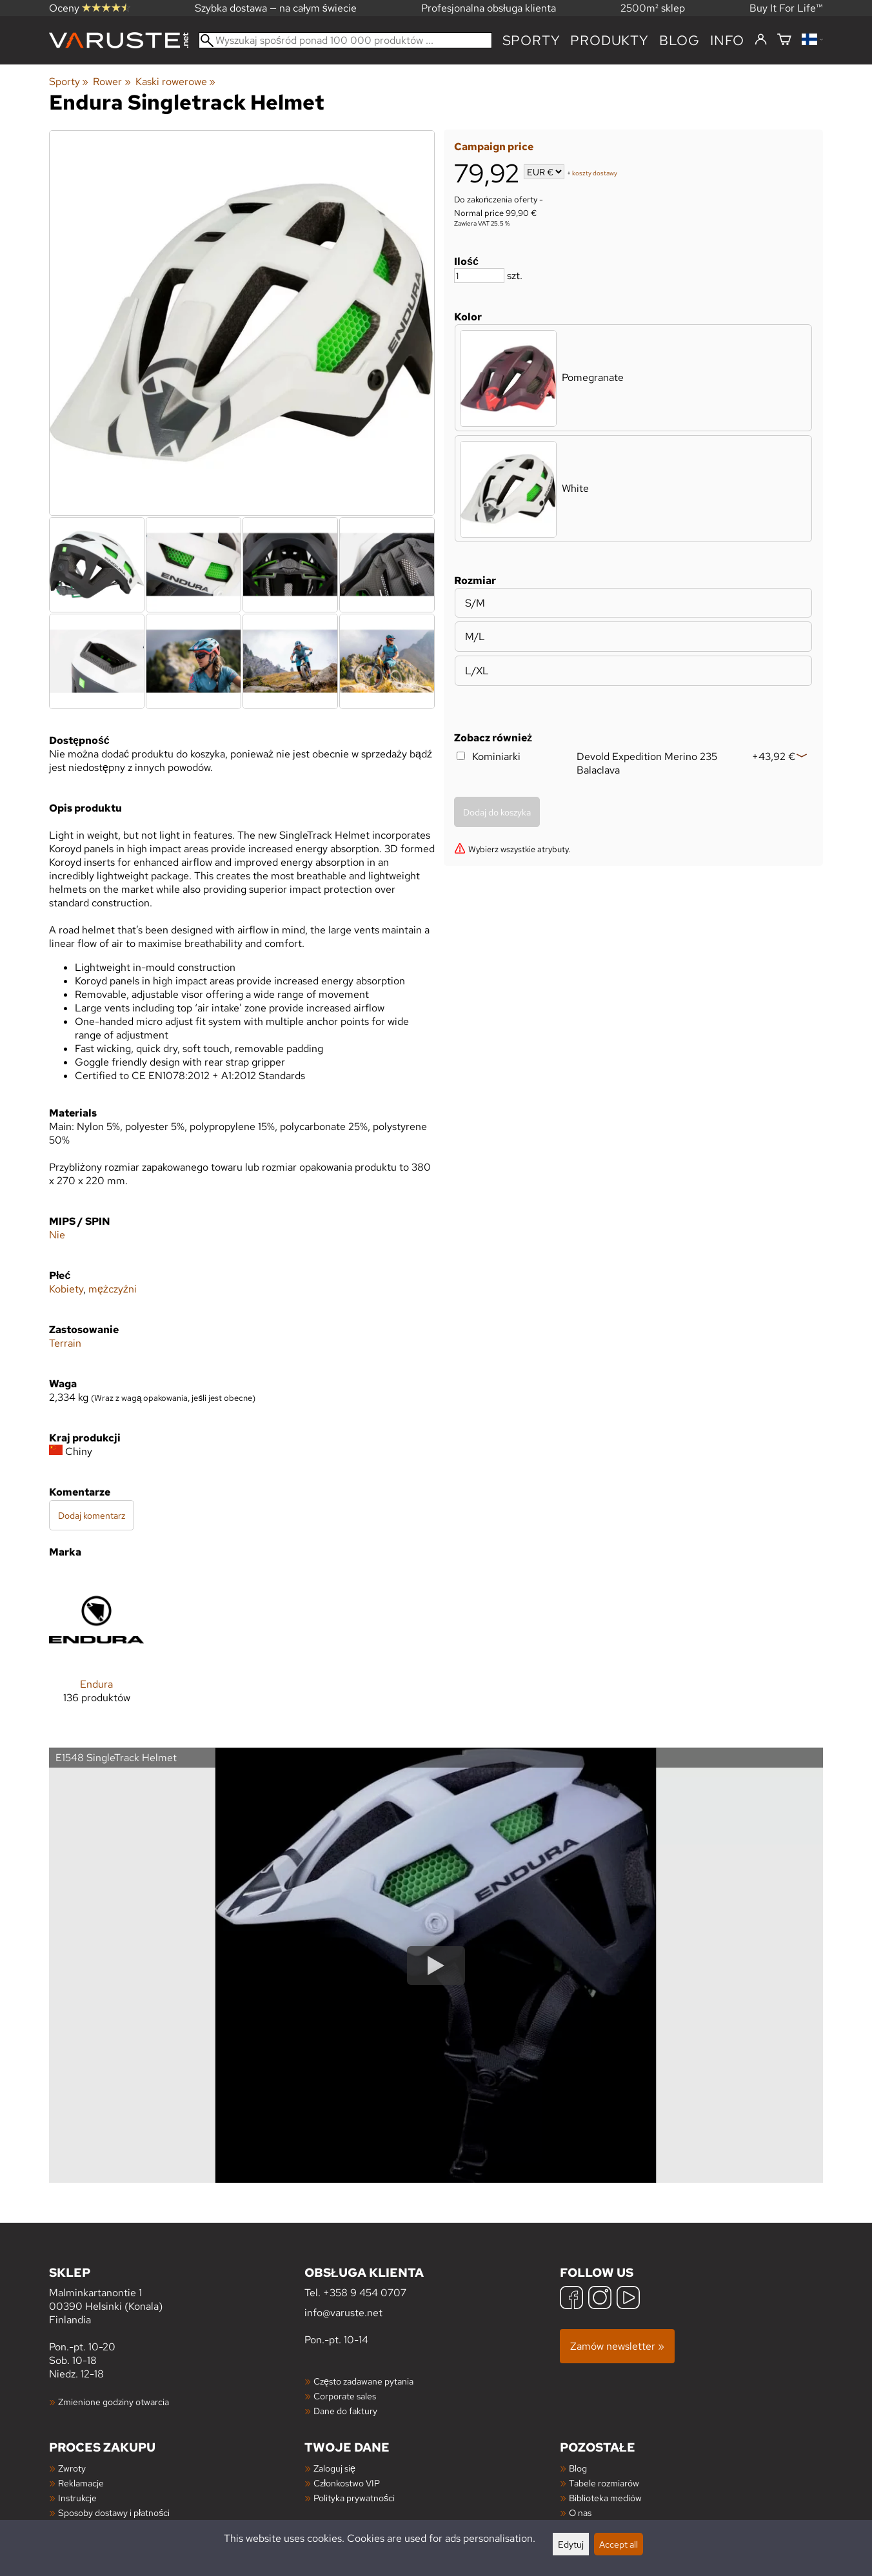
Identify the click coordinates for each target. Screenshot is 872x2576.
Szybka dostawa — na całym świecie (276, 8)
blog (679, 40)
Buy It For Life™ (786, 8)
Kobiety (66, 1289)
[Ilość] (479, 275)
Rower (111, 81)
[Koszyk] (784, 40)
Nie (57, 1235)
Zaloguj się (334, 2468)
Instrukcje (77, 2498)
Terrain (65, 1343)
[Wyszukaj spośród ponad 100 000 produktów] (345, 40)
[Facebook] (571, 2299)
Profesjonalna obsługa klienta (488, 8)
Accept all (618, 2544)
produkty (609, 40)
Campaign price (493, 146)
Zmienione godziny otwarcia (113, 2401)
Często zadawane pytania (363, 2381)
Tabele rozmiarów (604, 2483)
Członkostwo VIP (346, 2483)
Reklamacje (81, 2483)
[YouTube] (628, 2299)
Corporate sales (344, 2396)
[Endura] (96, 1648)
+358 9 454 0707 (364, 2292)
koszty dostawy (594, 173)
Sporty (531, 40)
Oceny (89, 8)
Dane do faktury (345, 2411)
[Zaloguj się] (761, 40)
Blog (578, 2468)
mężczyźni (112, 1289)
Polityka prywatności (354, 2498)
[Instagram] (599, 2299)
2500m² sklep (652, 8)
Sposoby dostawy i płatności (114, 2512)
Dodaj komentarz (91, 1515)
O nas (580, 2512)
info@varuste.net (343, 2312)
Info (727, 40)
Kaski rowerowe (175, 81)
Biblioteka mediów (605, 2498)
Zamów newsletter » (617, 2346)
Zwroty (72, 2468)
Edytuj (571, 2544)
